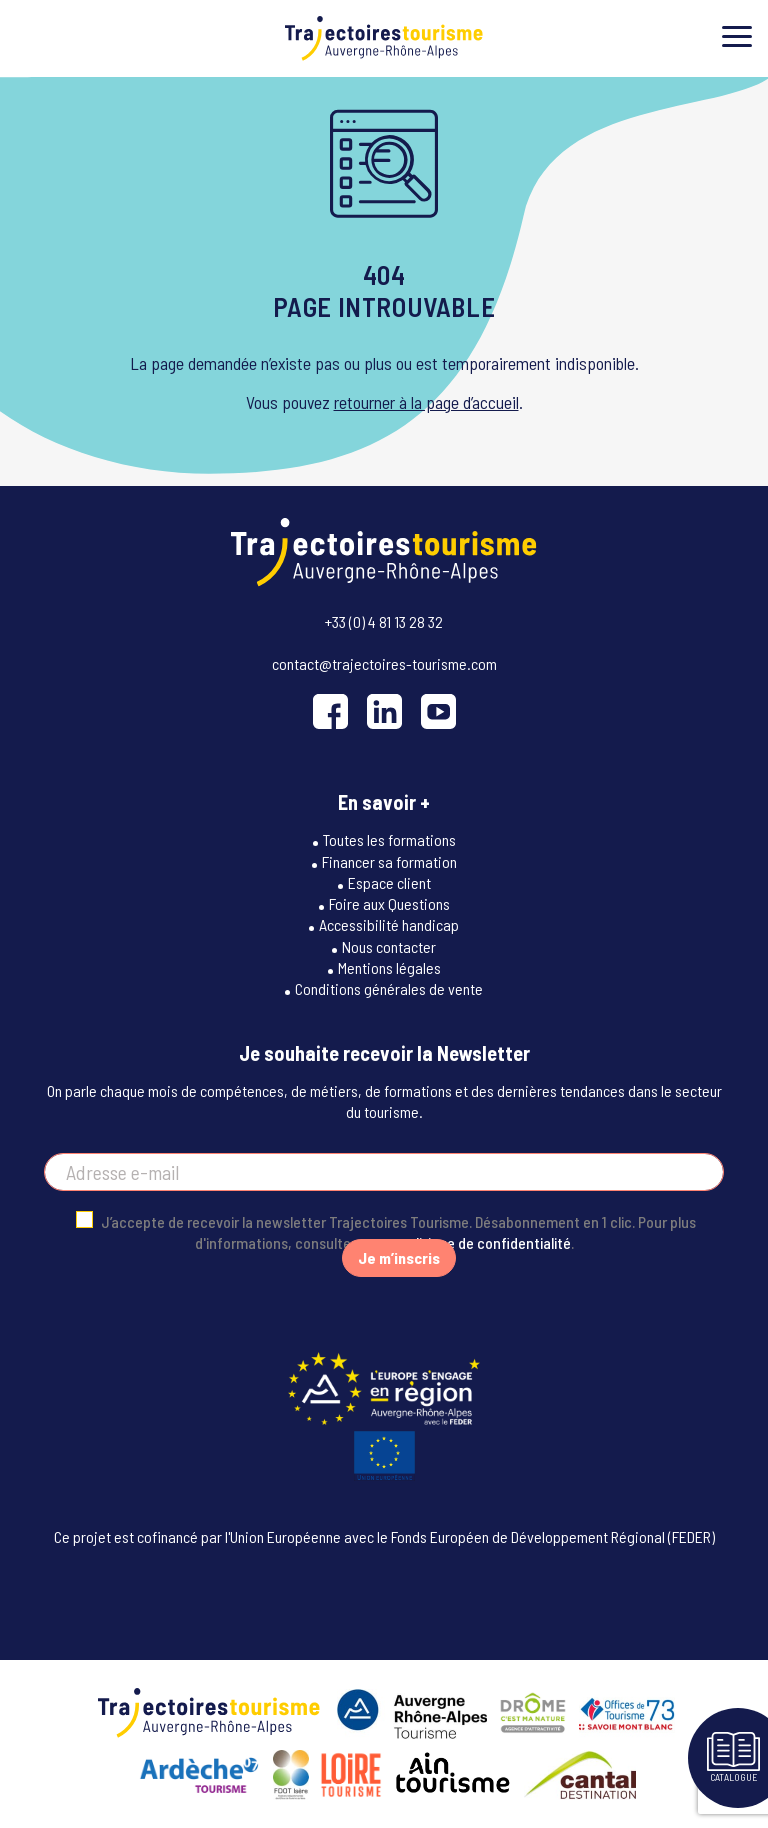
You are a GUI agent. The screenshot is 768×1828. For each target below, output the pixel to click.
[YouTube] (438, 711)
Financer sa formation (389, 861)
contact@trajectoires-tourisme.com (384, 663)
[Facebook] (330, 711)
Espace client (389, 882)
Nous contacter (389, 946)
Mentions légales (389, 967)
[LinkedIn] (384, 711)
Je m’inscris (399, 1257)
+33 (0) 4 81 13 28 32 (384, 621)
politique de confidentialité (485, 1242)
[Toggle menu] (737, 36)
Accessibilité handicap (389, 924)
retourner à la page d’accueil (426, 402)
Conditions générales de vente (389, 988)
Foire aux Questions (389, 903)
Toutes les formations (389, 839)
